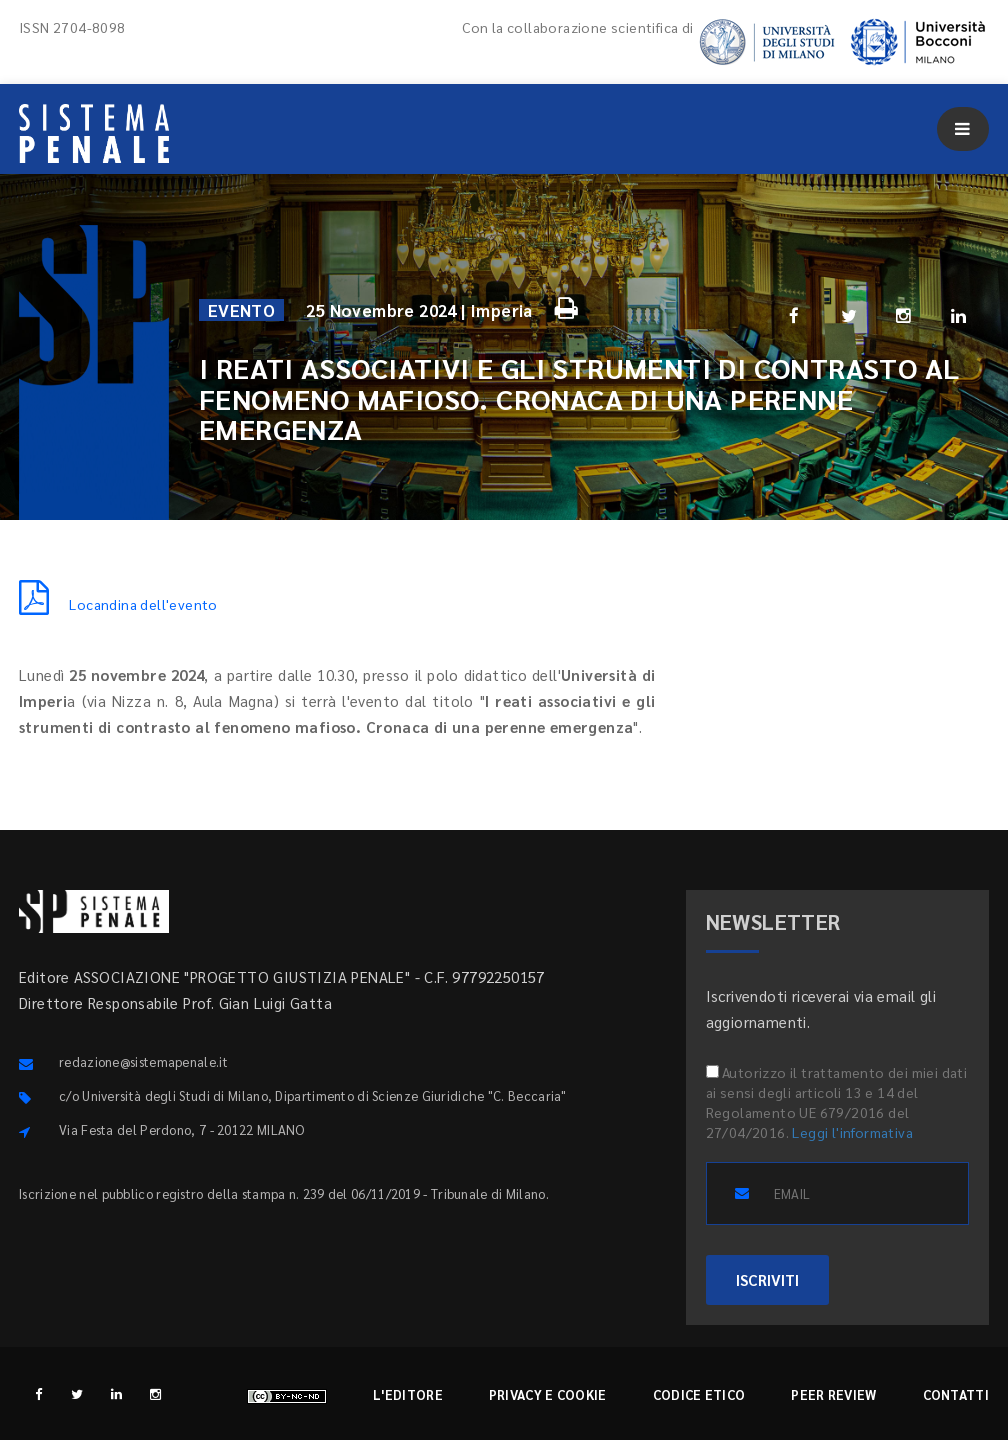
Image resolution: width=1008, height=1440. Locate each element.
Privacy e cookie (548, 1394)
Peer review (833, 1394)
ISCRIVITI (767, 1279)
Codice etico (699, 1394)
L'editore (408, 1394)
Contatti (956, 1394)
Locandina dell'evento (118, 604)
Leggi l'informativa (852, 1132)
